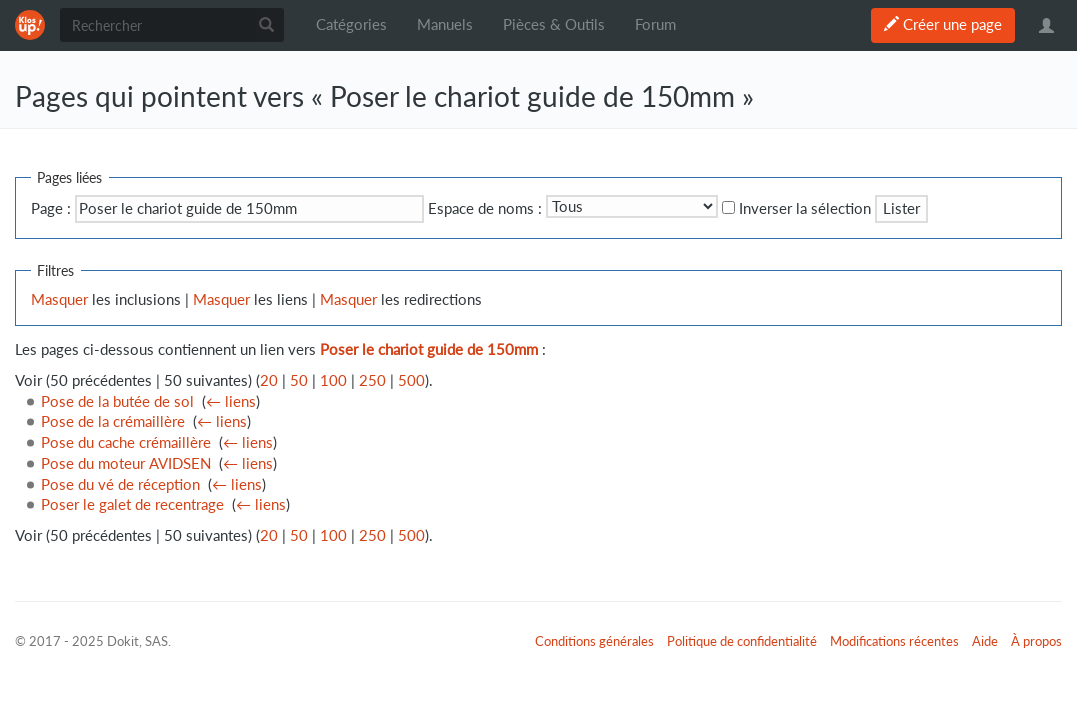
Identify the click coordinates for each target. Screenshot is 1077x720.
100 (333, 380)
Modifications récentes (894, 641)
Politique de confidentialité (742, 641)
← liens (231, 401)
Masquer (59, 299)
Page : (51, 208)
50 (299, 380)
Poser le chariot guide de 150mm (429, 349)
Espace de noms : (485, 208)
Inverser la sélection (805, 208)
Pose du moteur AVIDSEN (126, 463)
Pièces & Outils (554, 24)
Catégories (351, 24)
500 (411, 380)
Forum (655, 24)
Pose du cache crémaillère (126, 442)
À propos (1036, 641)
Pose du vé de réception (120, 484)
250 (372, 380)
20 (269, 380)
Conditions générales (594, 641)
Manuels (445, 24)
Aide (985, 641)
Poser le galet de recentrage (132, 504)
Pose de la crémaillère (113, 421)
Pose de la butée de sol (117, 401)
